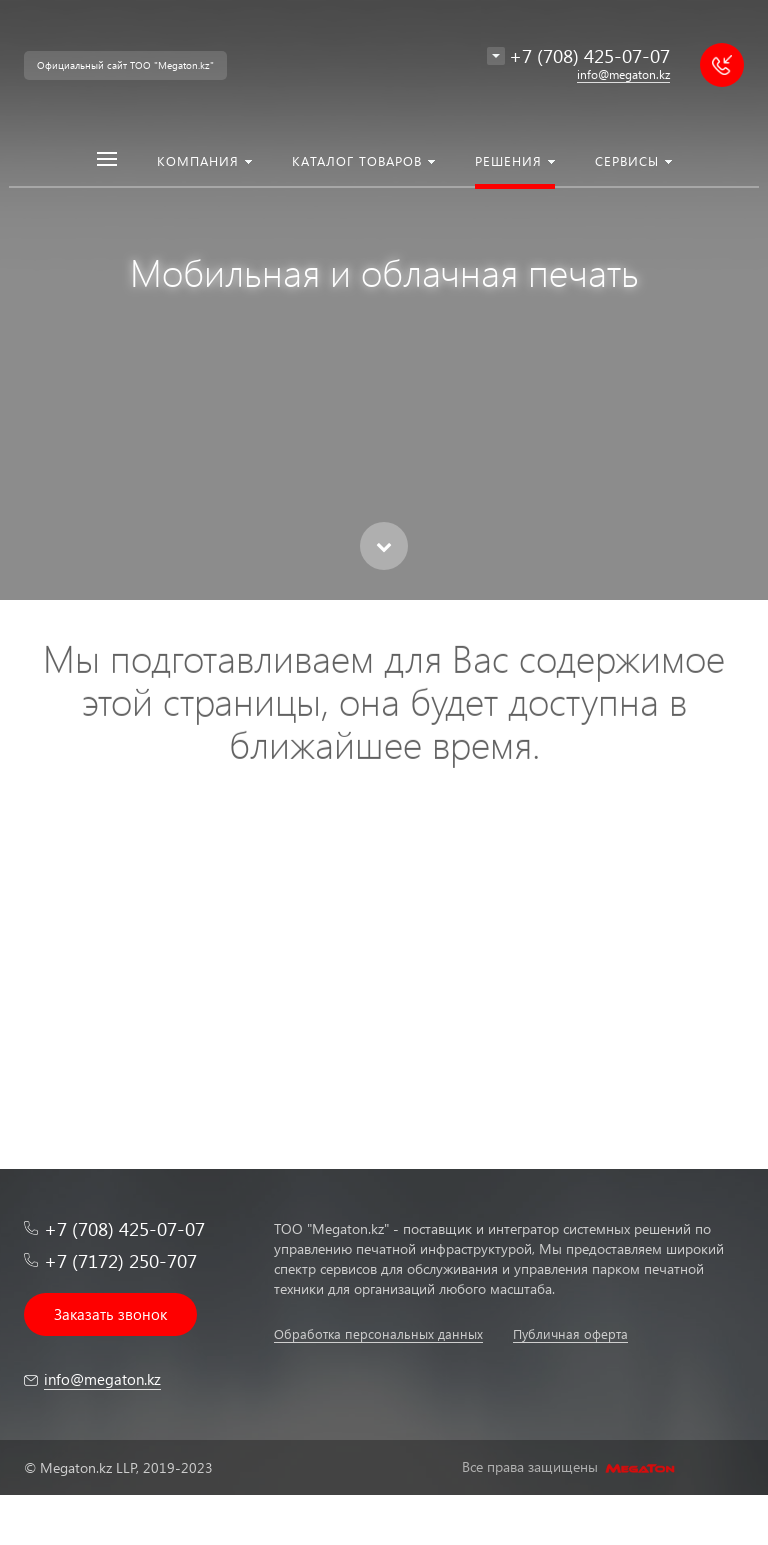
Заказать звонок (110, 1314)
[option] (384, 300)
